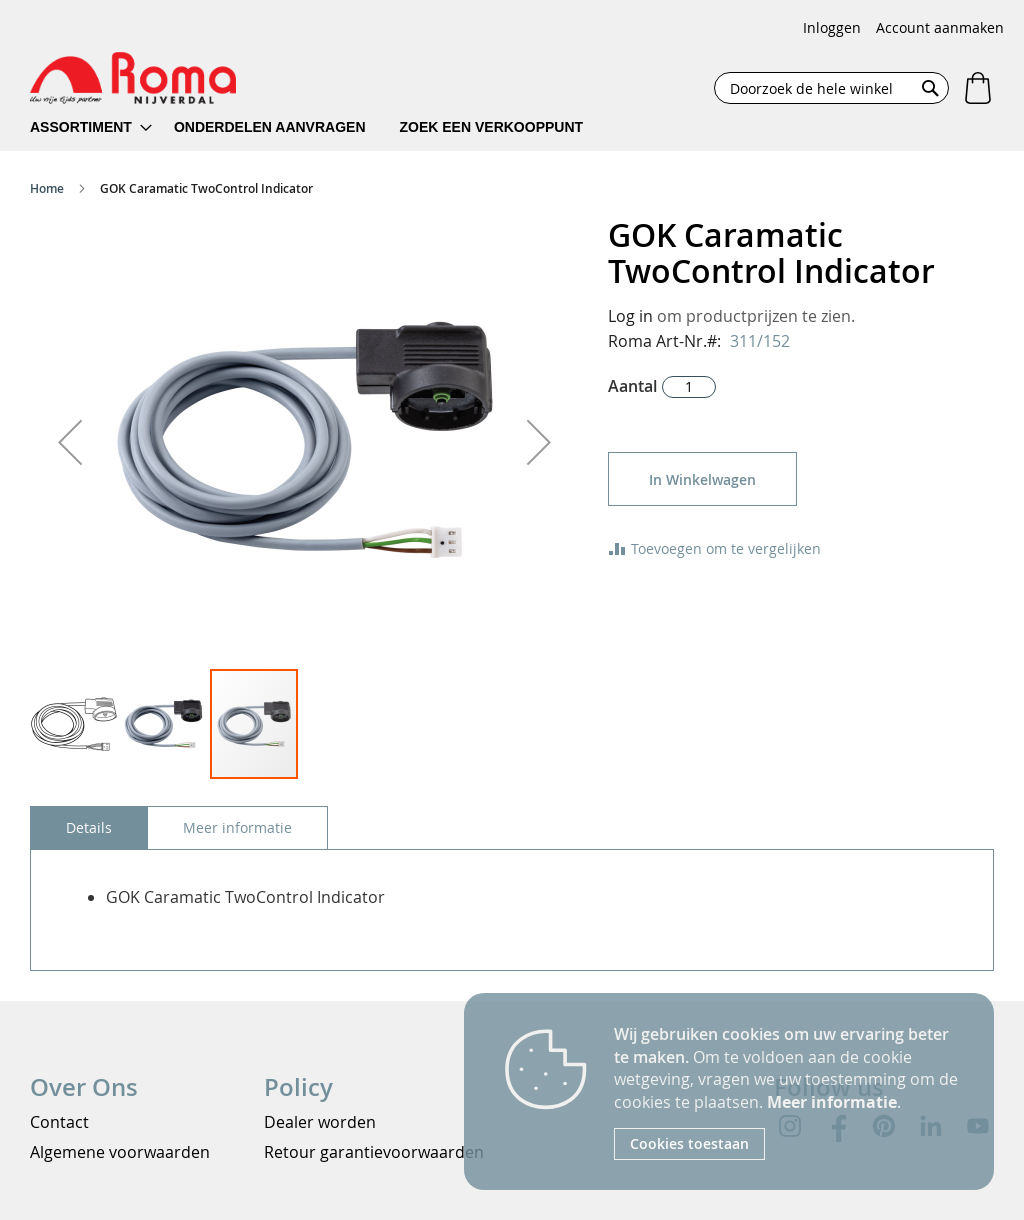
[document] (789, 1091)
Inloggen (832, 27)
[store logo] (133, 78)
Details (89, 827)
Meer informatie (832, 1102)
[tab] (89, 827)
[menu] (319, 127)
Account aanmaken (940, 27)
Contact (59, 1122)
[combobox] (831, 88)
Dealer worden (320, 1122)
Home (47, 188)
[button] (70, 442)
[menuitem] (91, 127)
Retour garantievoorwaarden (374, 1152)
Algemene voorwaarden (120, 1152)
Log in (630, 316)
